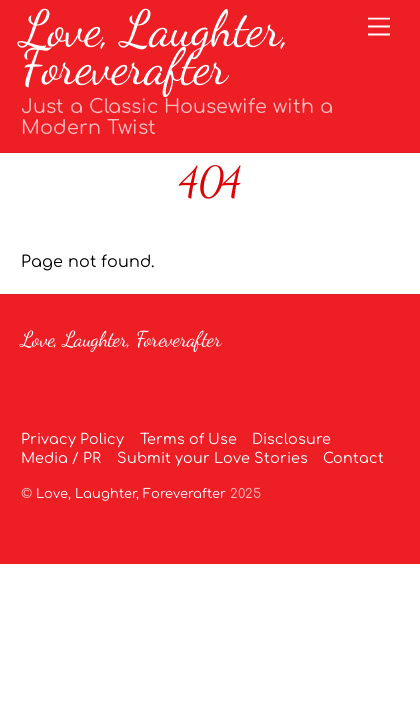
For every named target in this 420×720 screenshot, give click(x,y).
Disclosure (291, 439)
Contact (353, 458)
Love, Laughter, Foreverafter (131, 494)
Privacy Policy (72, 439)
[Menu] (379, 27)
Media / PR (61, 458)
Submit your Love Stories (212, 458)
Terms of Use (188, 439)
